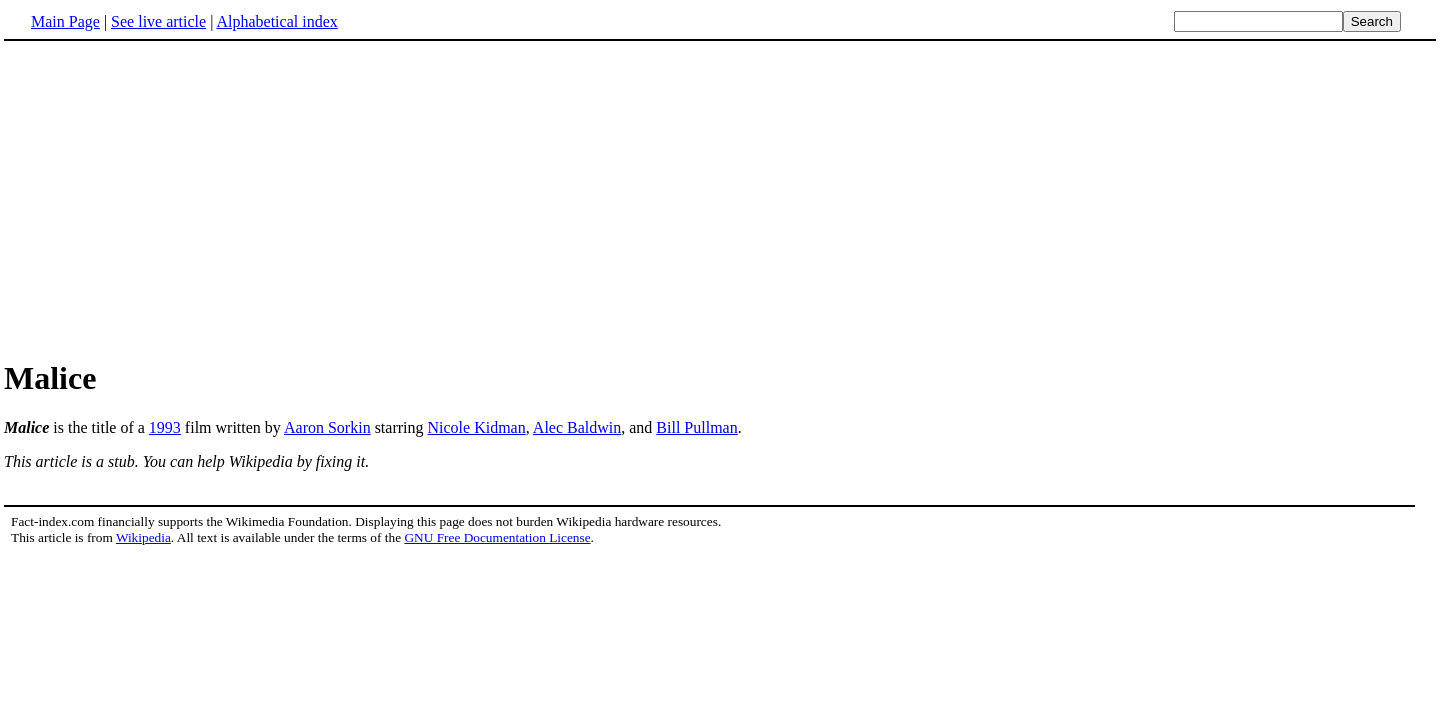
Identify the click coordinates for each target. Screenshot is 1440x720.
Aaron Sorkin (327, 427)
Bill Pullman (696, 427)
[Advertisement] (720, 199)
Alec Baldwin (577, 427)
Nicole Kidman (477, 427)
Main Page (65, 21)
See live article (158, 21)
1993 (165, 427)
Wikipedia (143, 537)
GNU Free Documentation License (497, 537)
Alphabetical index (276, 21)
